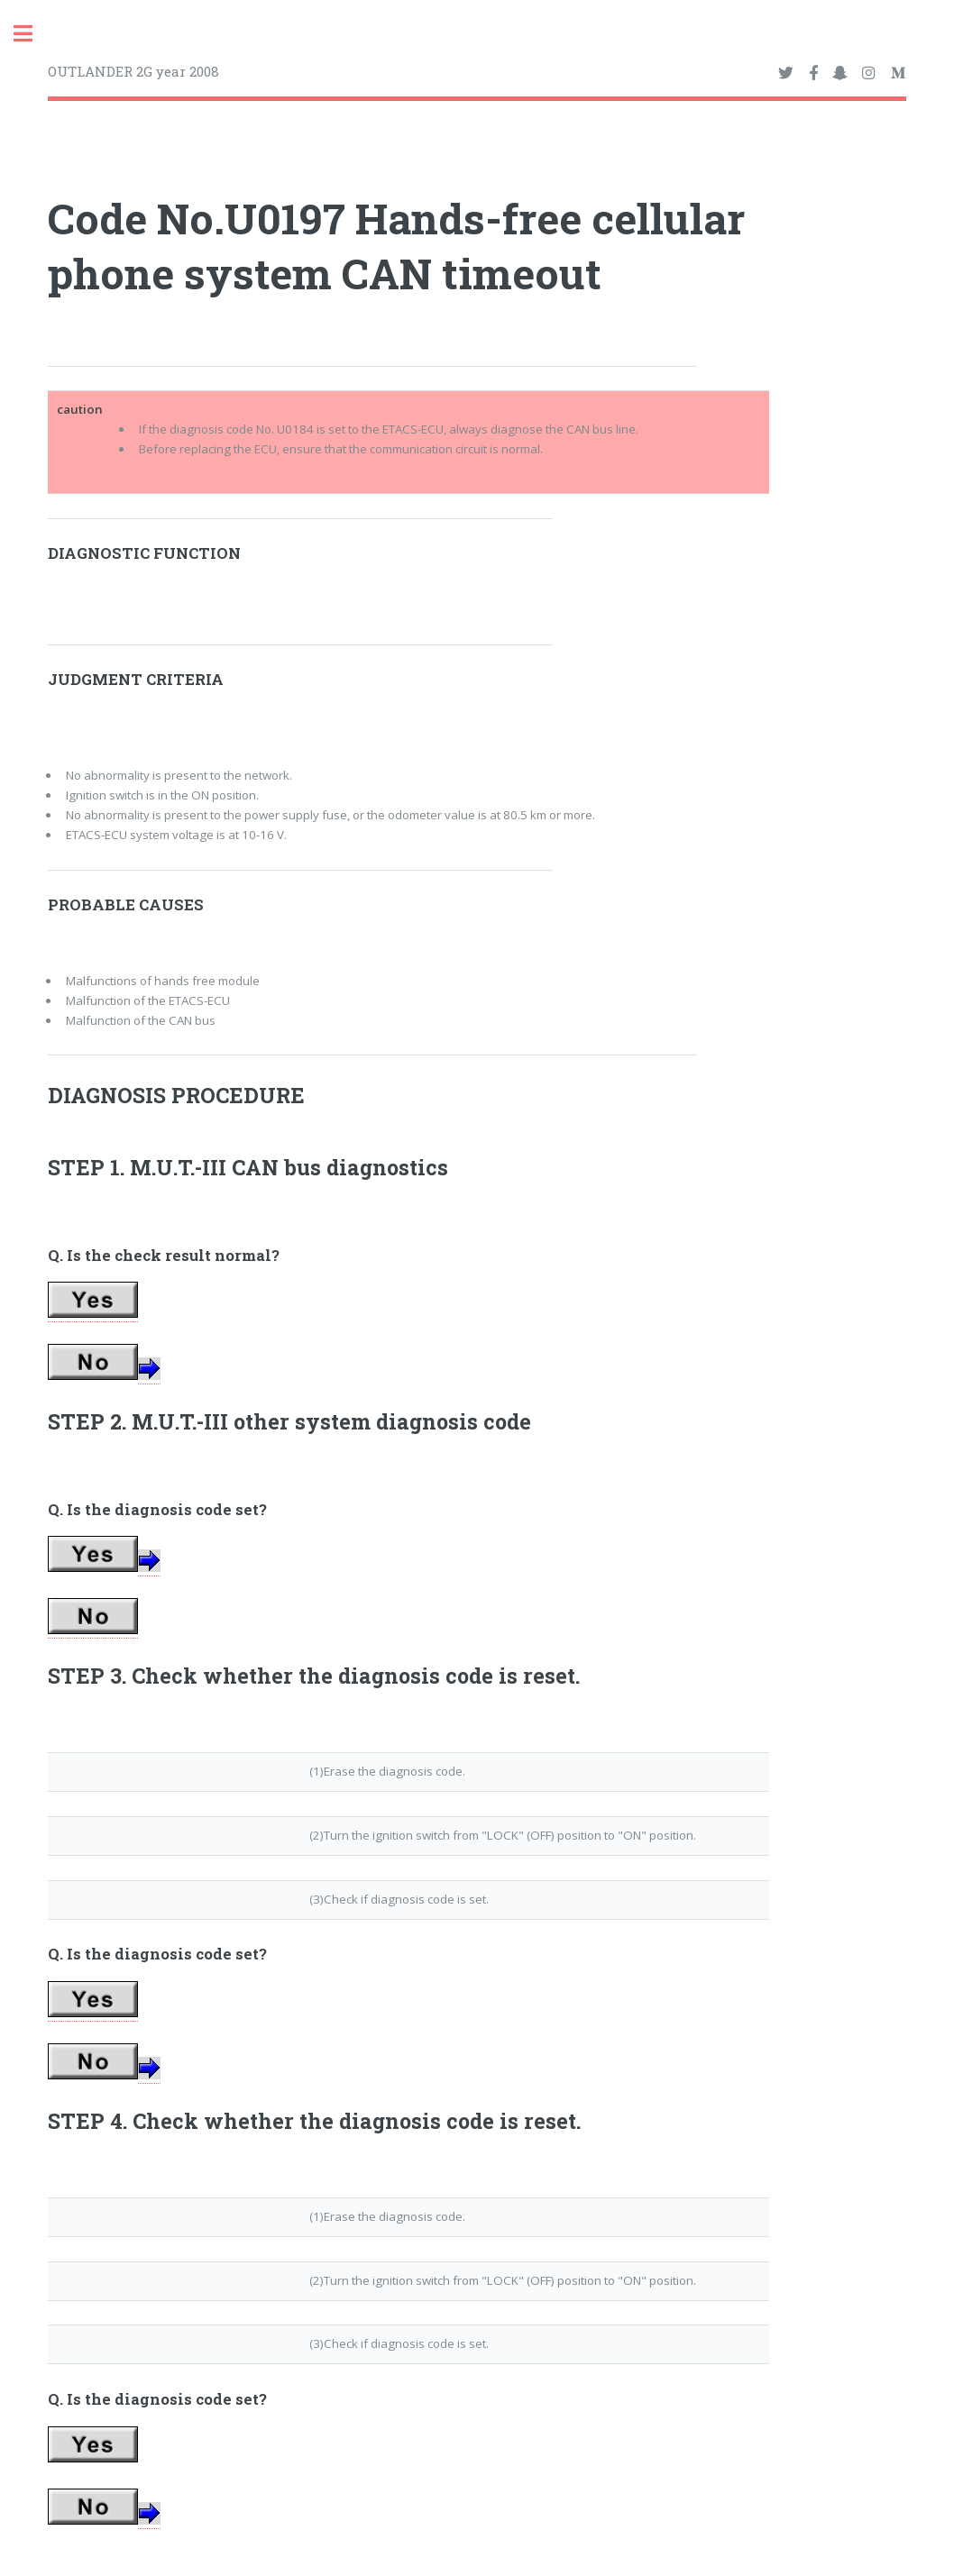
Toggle (32, 34)
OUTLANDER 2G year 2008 (133, 71)
